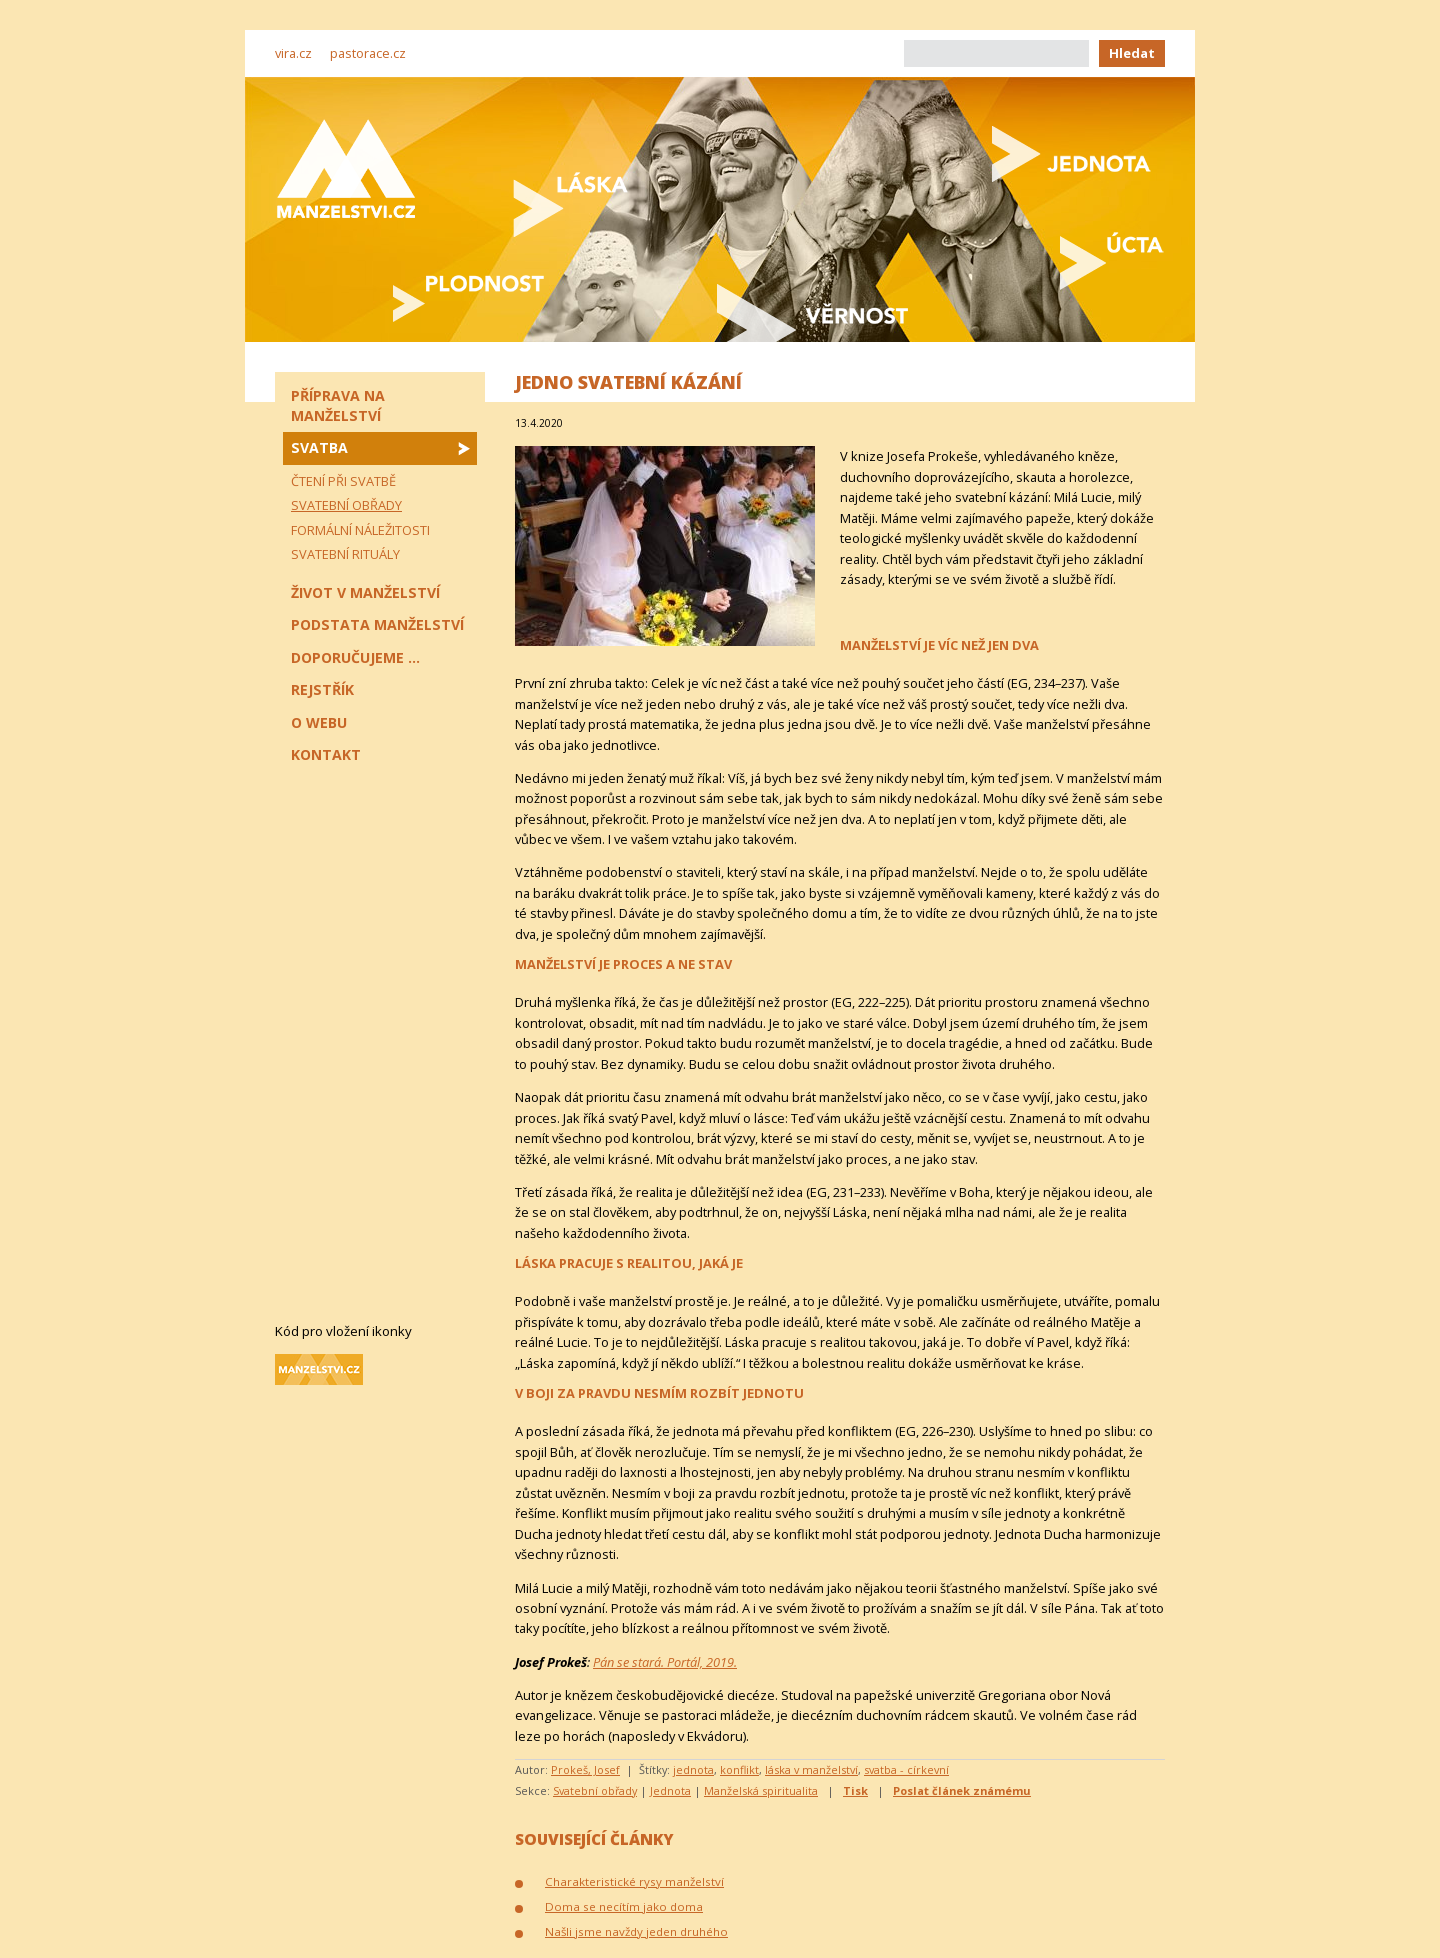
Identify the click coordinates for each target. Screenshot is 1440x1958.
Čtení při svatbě (343, 481)
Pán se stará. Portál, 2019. (665, 1662)
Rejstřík (322, 689)
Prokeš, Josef (585, 1769)
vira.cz (293, 53)
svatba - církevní (906, 1769)
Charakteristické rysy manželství (634, 1881)
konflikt (739, 1769)
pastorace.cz (368, 53)
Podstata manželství (377, 624)
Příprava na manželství (338, 405)
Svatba (319, 447)
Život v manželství (365, 592)
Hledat (1132, 53)
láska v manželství (811, 1769)
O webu (319, 722)
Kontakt (326, 754)
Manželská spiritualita (761, 1790)
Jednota (670, 1790)
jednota (693, 1769)
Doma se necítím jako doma (624, 1906)
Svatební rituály (345, 554)
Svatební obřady (595, 1790)
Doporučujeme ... (355, 657)
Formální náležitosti (360, 530)
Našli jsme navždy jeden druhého (636, 1931)
